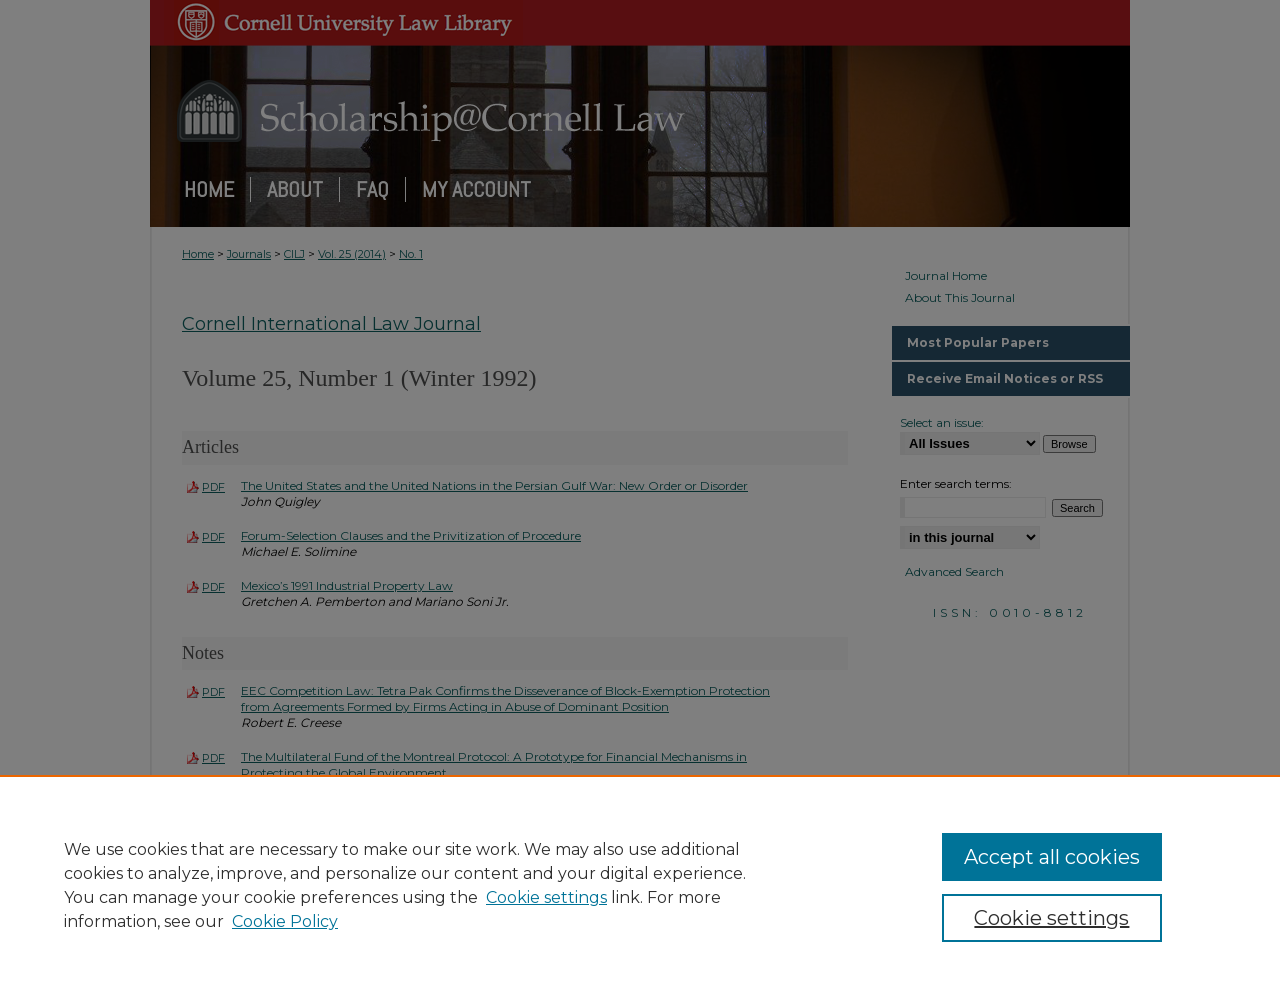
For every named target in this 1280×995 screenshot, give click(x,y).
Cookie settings (546, 897)
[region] (640, 885)
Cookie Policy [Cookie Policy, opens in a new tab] (285, 921)
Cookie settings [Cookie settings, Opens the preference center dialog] (1051, 918)
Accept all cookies (1052, 857)
